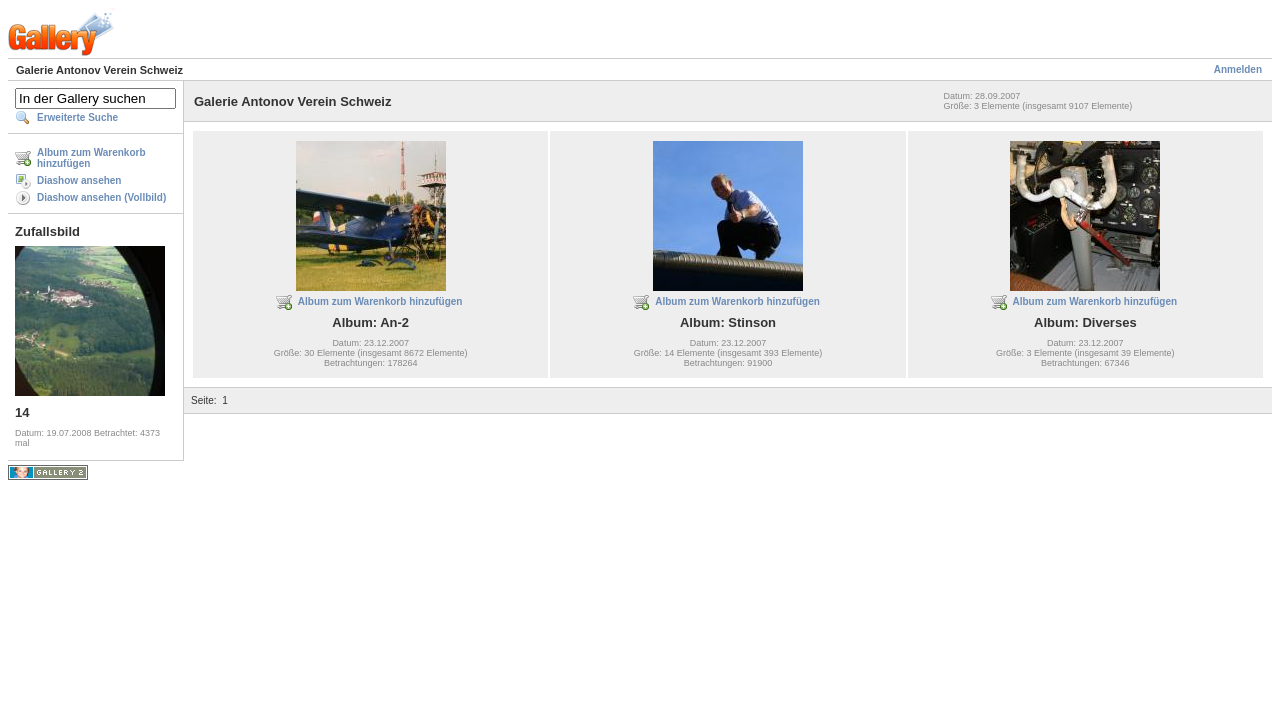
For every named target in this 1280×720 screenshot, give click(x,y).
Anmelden (1238, 69)
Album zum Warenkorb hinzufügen (91, 158)
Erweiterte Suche (77, 117)
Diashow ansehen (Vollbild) (101, 197)
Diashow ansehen (79, 180)
